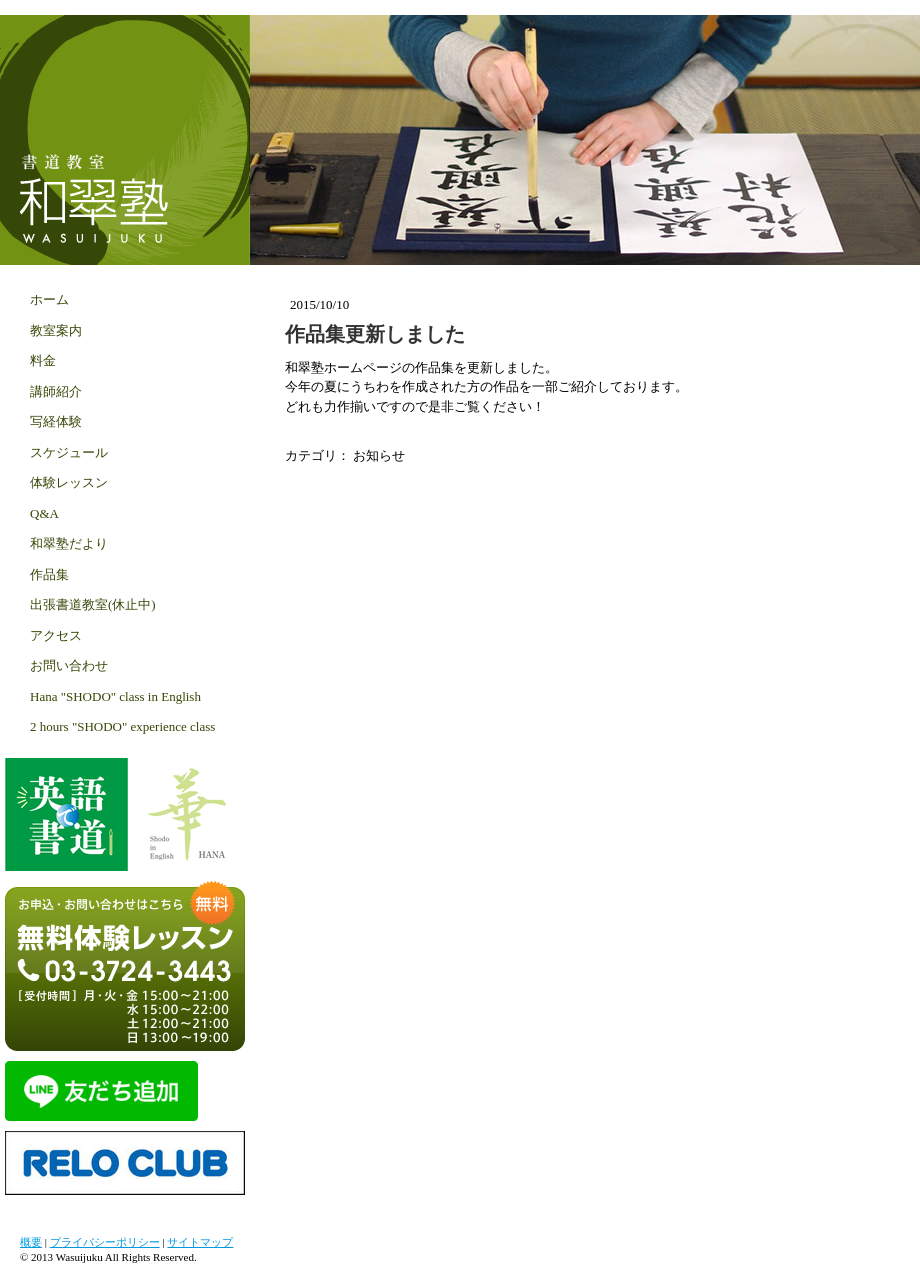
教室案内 (56, 330)
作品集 (49, 574)
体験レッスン (69, 482)
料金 (43, 360)
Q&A (44, 513)
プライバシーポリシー (105, 1242)
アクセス (56, 635)
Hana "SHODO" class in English (115, 696)
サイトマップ (200, 1242)
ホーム (49, 299)
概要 (31, 1242)
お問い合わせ (69, 665)
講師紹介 (56, 391)
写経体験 (56, 421)
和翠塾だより (69, 543)
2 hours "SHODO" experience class (122, 726)
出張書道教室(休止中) (93, 604)
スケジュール (69, 452)
